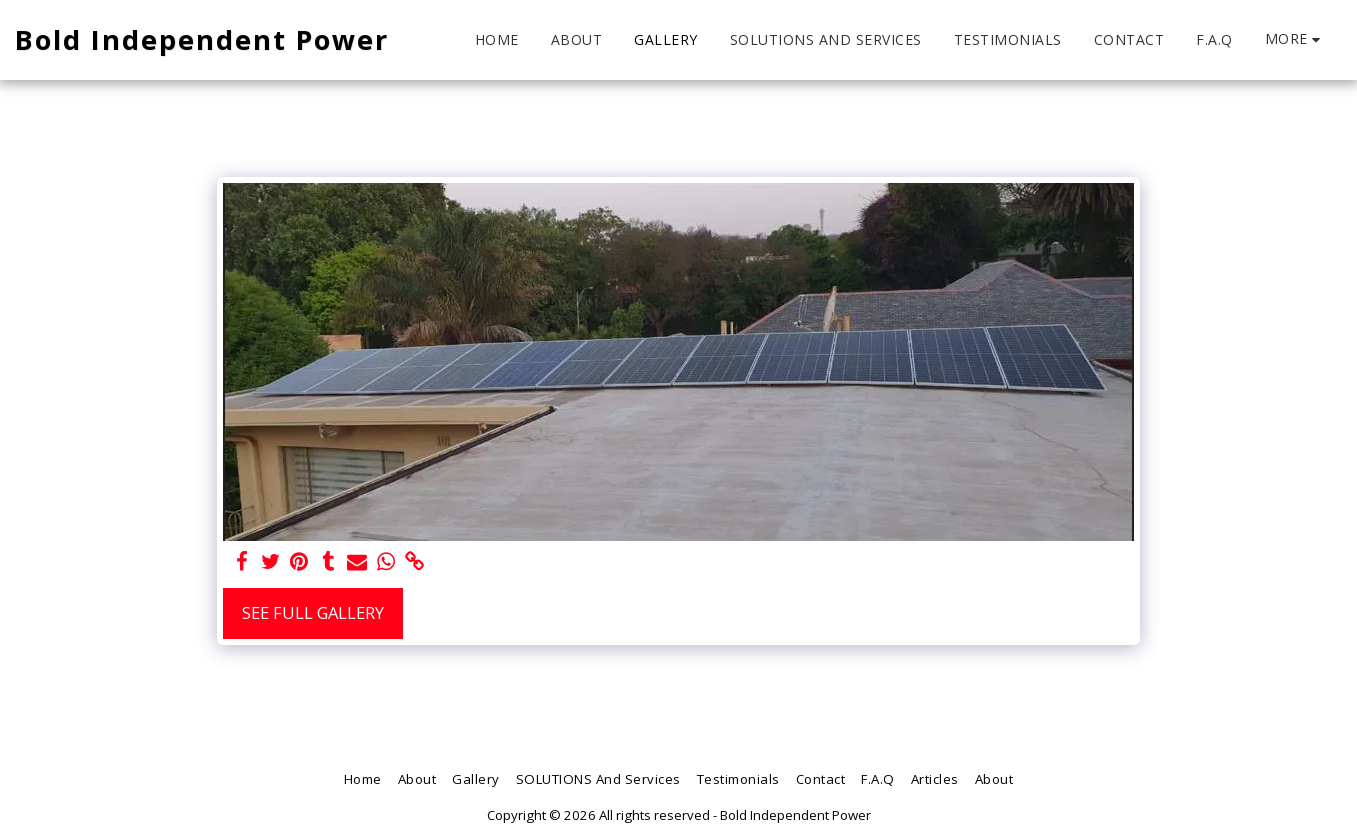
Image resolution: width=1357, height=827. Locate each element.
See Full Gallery (313, 612)
